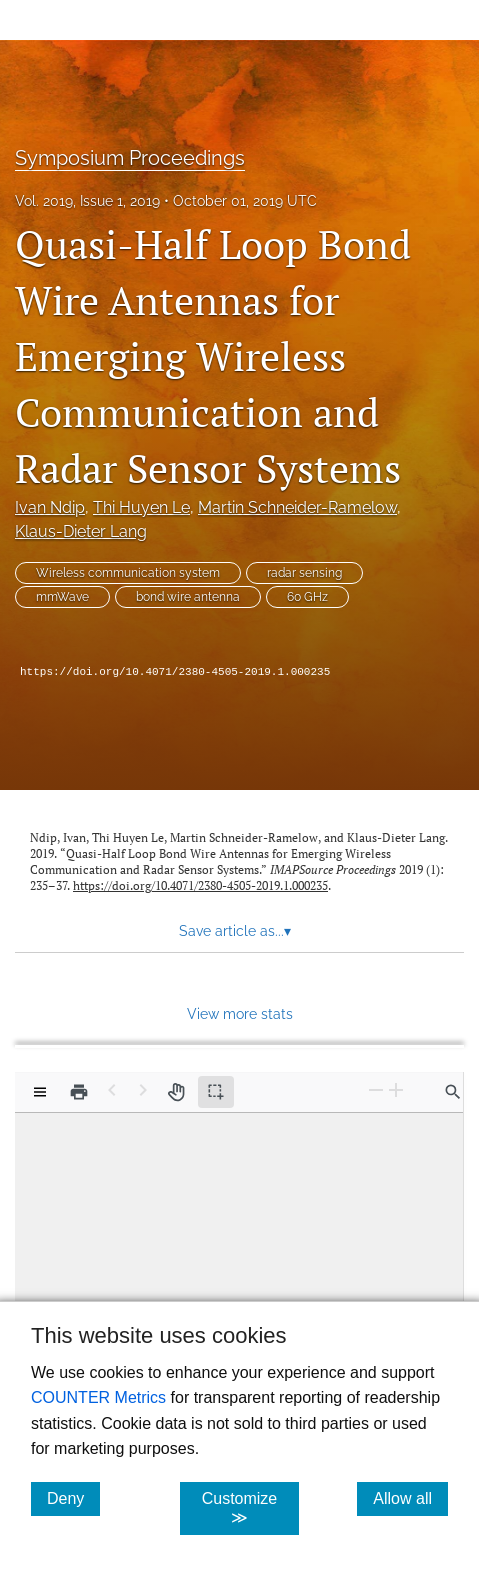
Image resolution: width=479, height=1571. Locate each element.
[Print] (79, 1092)
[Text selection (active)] (216, 1092)
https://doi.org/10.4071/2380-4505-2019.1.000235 (175, 672)
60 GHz (307, 597)
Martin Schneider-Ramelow (297, 507)
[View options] (40, 1092)
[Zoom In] (396, 1090)
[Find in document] (453, 1092)
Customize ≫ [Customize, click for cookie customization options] (250, 1508)
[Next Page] (143, 1090)
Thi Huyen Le (141, 507)
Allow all (410, 1498)
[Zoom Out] (376, 1090)
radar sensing (304, 573)
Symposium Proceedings (130, 158)
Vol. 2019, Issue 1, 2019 (87, 201)
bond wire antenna (188, 597)
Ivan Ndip (50, 507)
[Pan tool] (176, 1092)
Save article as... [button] (235, 931)
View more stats (240, 1013)
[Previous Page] (112, 1090)
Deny (73, 1498)
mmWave (62, 597)
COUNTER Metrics (98, 1397)
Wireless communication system (128, 573)
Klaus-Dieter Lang (81, 531)
